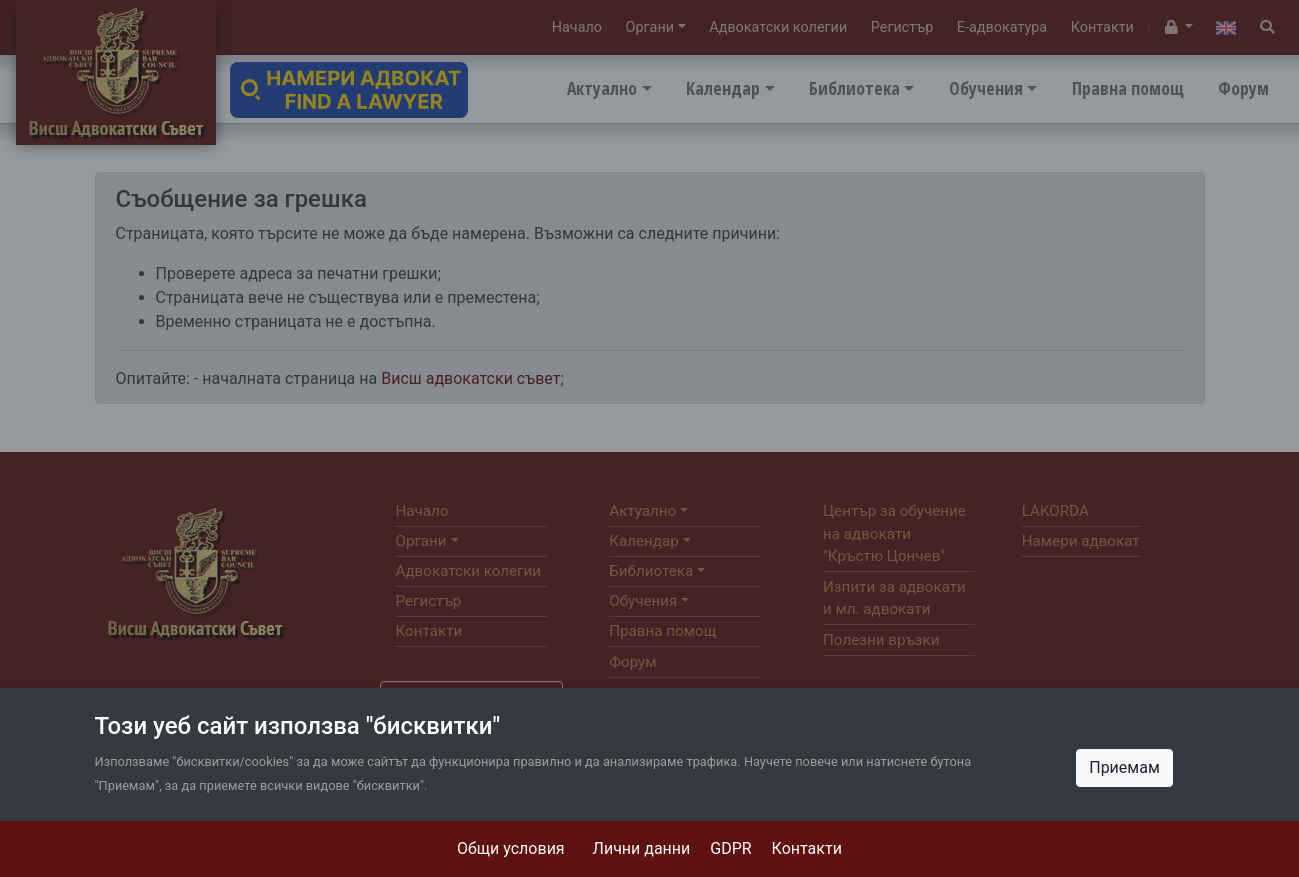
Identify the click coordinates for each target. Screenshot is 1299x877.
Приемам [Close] (1124, 767)
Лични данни (642, 848)
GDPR (730, 848)
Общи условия (511, 848)
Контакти (807, 848)
